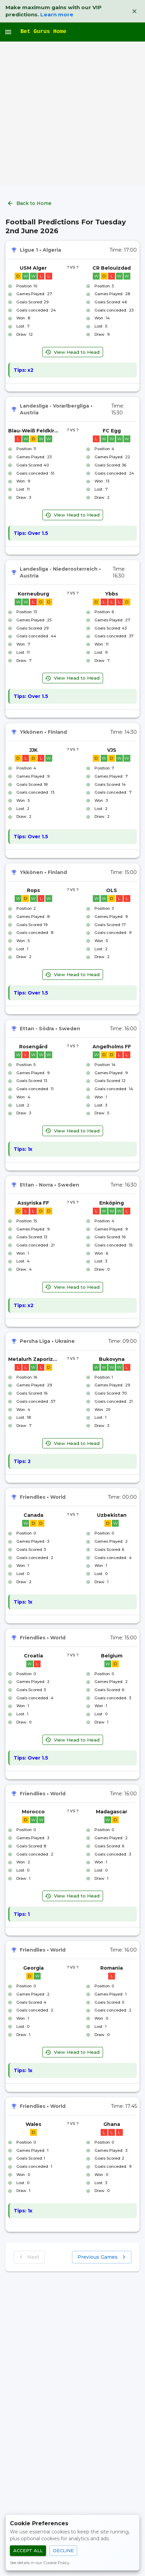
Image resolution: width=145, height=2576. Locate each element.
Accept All (28, 2550)
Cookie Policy (56, 2562)
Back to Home (29, 203)
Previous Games (101, 2257)
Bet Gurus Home (43, 31)
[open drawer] (8, 32)
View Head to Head (73, 352)
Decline (63, 2551)
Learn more (56, 14)
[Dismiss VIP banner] (134, 11)
